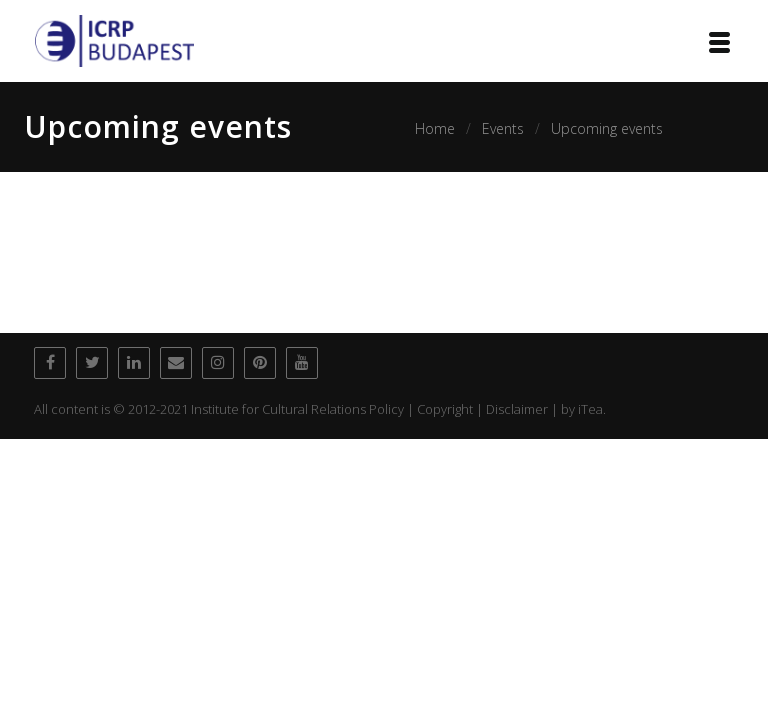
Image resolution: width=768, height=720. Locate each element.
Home (435, 128)
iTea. (592, 409)
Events (503, 128)
